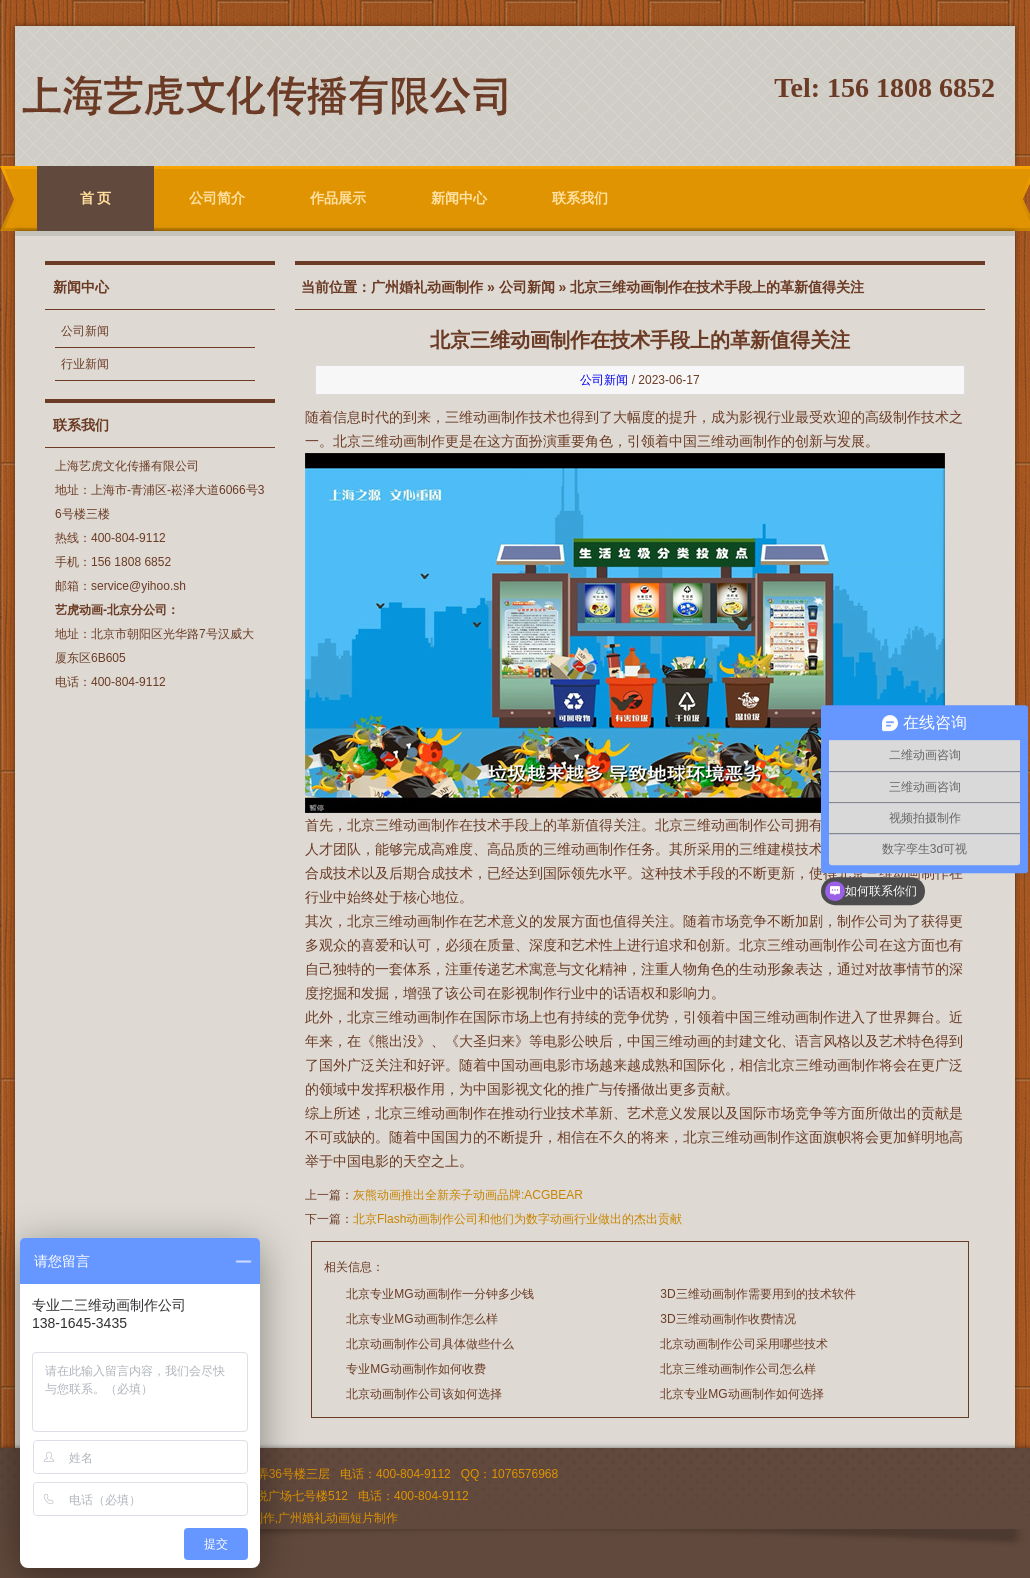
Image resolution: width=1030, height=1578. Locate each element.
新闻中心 (459, 198)
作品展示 (338, 198)
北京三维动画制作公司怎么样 (738, 1369)
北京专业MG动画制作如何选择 (741, 1394)
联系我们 (580, 198)
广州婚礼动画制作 (427, 287)
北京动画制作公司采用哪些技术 (744, 1344)
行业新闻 (85, 364)
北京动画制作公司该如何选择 (424, 1394)
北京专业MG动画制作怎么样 (421, 1319)
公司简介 (217, 198)
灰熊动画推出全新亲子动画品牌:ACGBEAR (468, 1195)
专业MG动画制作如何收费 (415, 1369)
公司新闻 (85, 331)
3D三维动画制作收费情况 (727, 1319)
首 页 (96, 198)
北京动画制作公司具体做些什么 (430, 1344)
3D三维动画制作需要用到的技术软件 (757, 1294)
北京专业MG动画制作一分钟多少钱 (439, 1294)
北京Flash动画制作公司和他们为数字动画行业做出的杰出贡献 (517, 1219)
